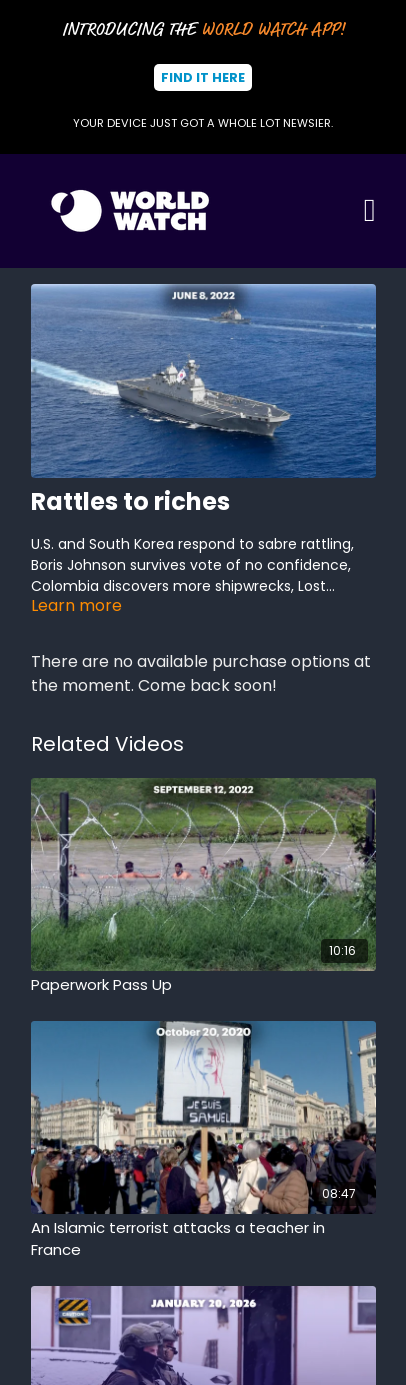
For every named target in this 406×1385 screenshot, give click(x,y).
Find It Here (203, 77)
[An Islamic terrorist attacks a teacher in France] (203, 1239)
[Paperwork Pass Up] (203, 985)
